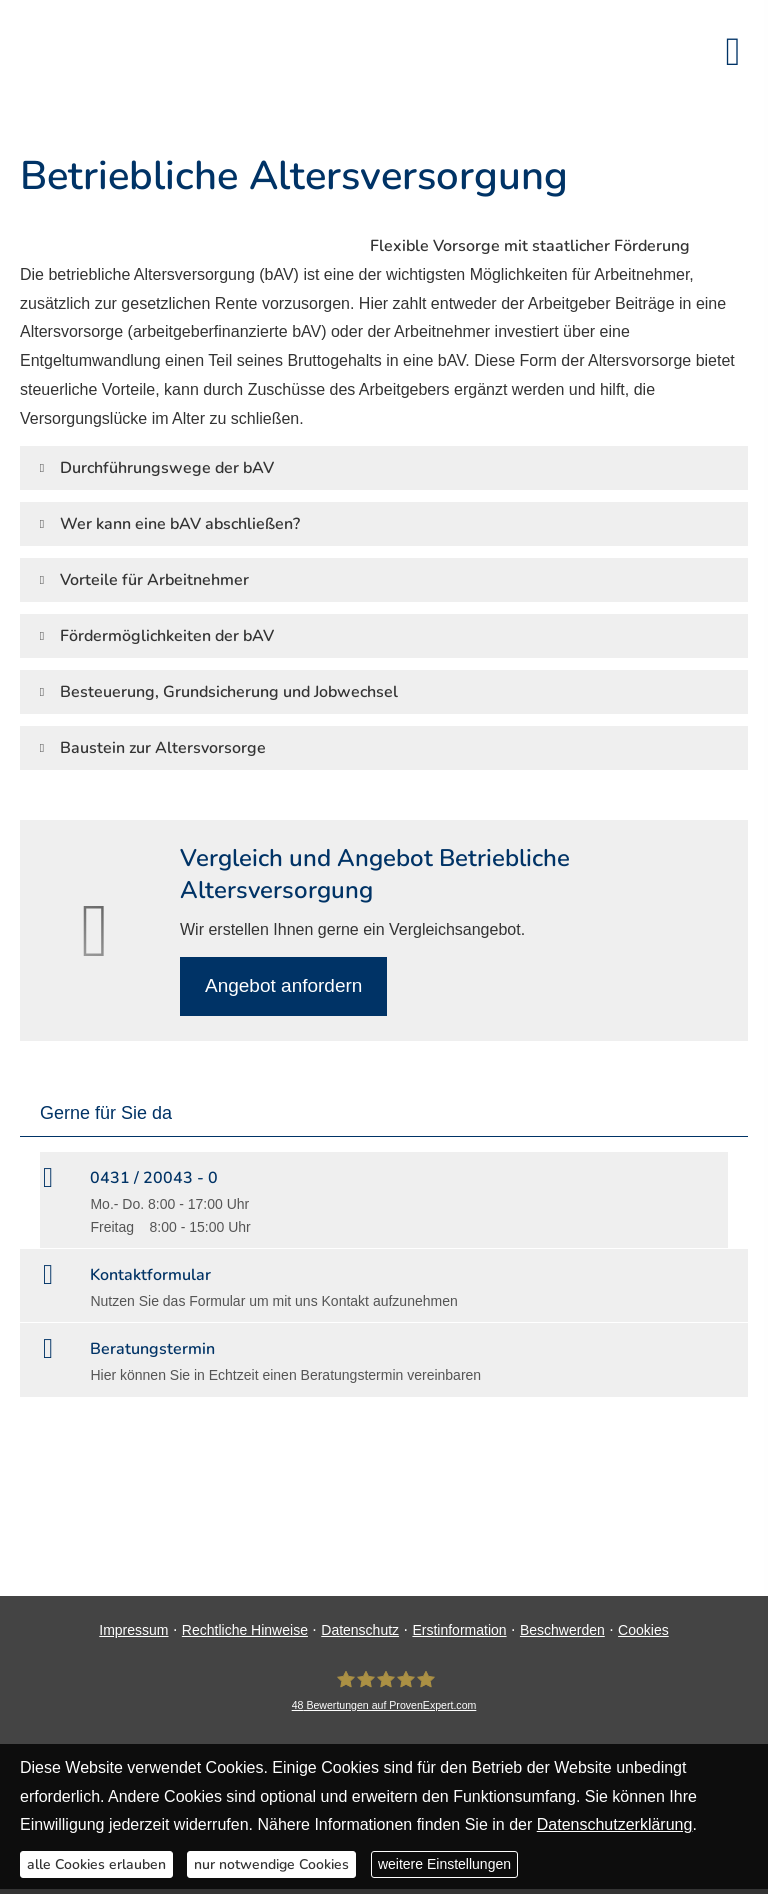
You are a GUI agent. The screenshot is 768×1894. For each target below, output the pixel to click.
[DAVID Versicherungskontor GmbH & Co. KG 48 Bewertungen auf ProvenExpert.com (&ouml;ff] (384, 1690)
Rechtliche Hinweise (245, 1630)
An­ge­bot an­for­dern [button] (283, 985)
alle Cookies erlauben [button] (96, 1864)
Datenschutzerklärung (615, 1824)
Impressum (133, 1630)
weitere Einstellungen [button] (444, 1864)
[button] (167, 467)
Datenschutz (360, 1630)
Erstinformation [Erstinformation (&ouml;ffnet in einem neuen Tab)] (459, 1630)
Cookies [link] (643, 1630)
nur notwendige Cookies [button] (271, 1864)
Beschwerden (562, 1630)
